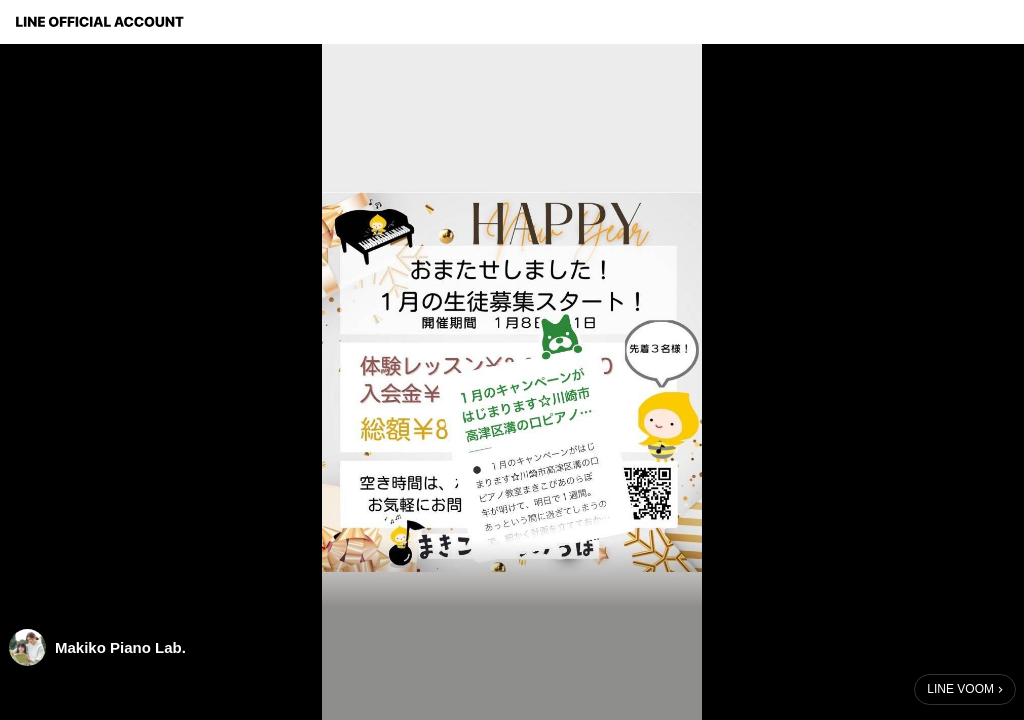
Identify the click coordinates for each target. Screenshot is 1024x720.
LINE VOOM (960, 689)
